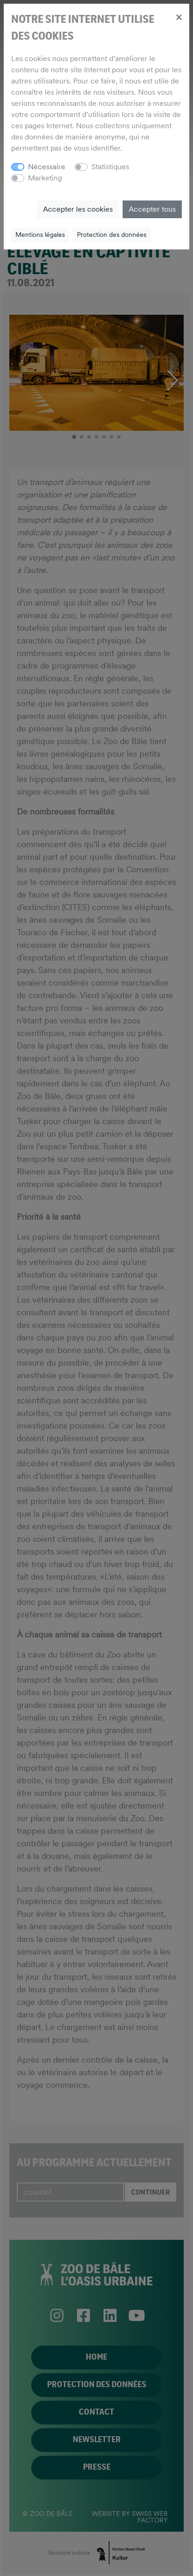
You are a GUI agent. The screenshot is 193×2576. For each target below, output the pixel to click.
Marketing (45, 177)
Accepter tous (152, 209)
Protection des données (111, 234)
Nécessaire (46, 166)
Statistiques (110, 166)
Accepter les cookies (78, 209)
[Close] (178, 17)
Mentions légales (40, 234)
